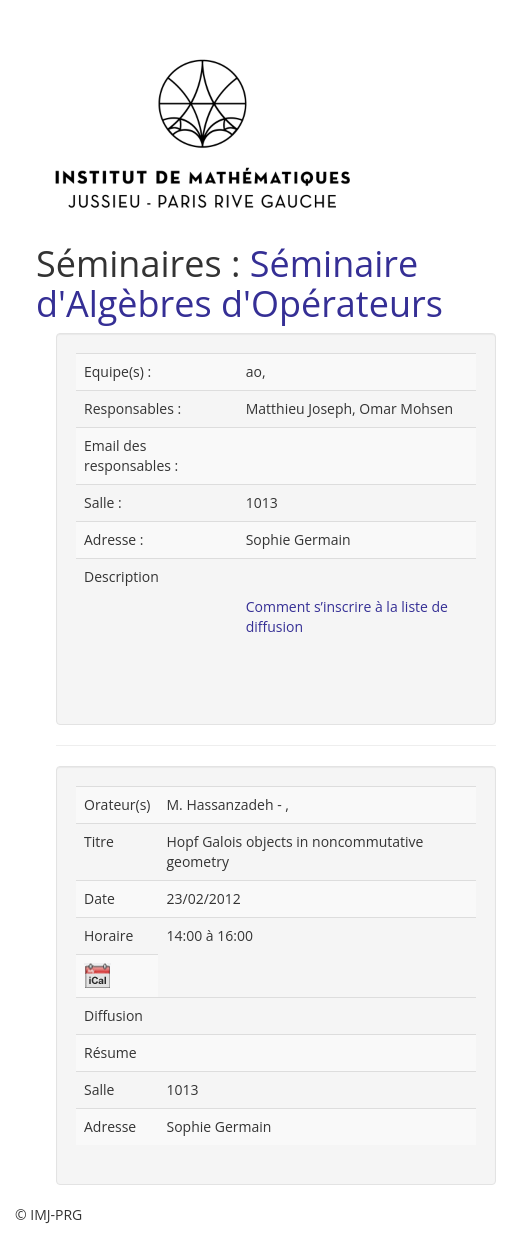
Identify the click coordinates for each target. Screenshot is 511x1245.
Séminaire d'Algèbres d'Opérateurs (239, 283)
